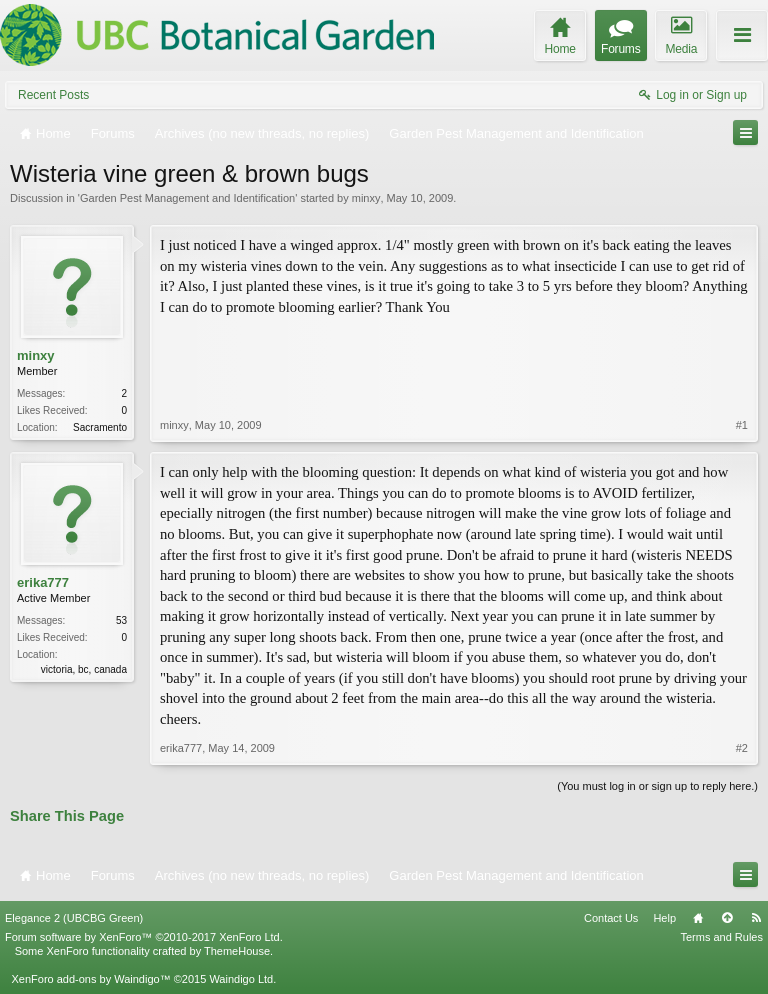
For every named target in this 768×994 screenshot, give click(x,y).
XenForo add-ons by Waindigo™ (90, 979)
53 (121, 620)
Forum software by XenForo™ (144, 937)
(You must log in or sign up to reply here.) (657, 786)
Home (698, 918)
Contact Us (611, 918)
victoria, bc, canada (84, 669)
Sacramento (100, 427)
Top (727, 918)
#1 (742, 425)
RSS (756, 918)
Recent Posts (53, 95)
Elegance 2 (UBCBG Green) (74, 918)
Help (664, 918)
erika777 (43, 582)
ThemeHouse (237, 951)
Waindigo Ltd (241, 979)
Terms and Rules (721, 937)
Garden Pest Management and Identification (187, 198)
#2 (742, 748)
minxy (366, 198)
